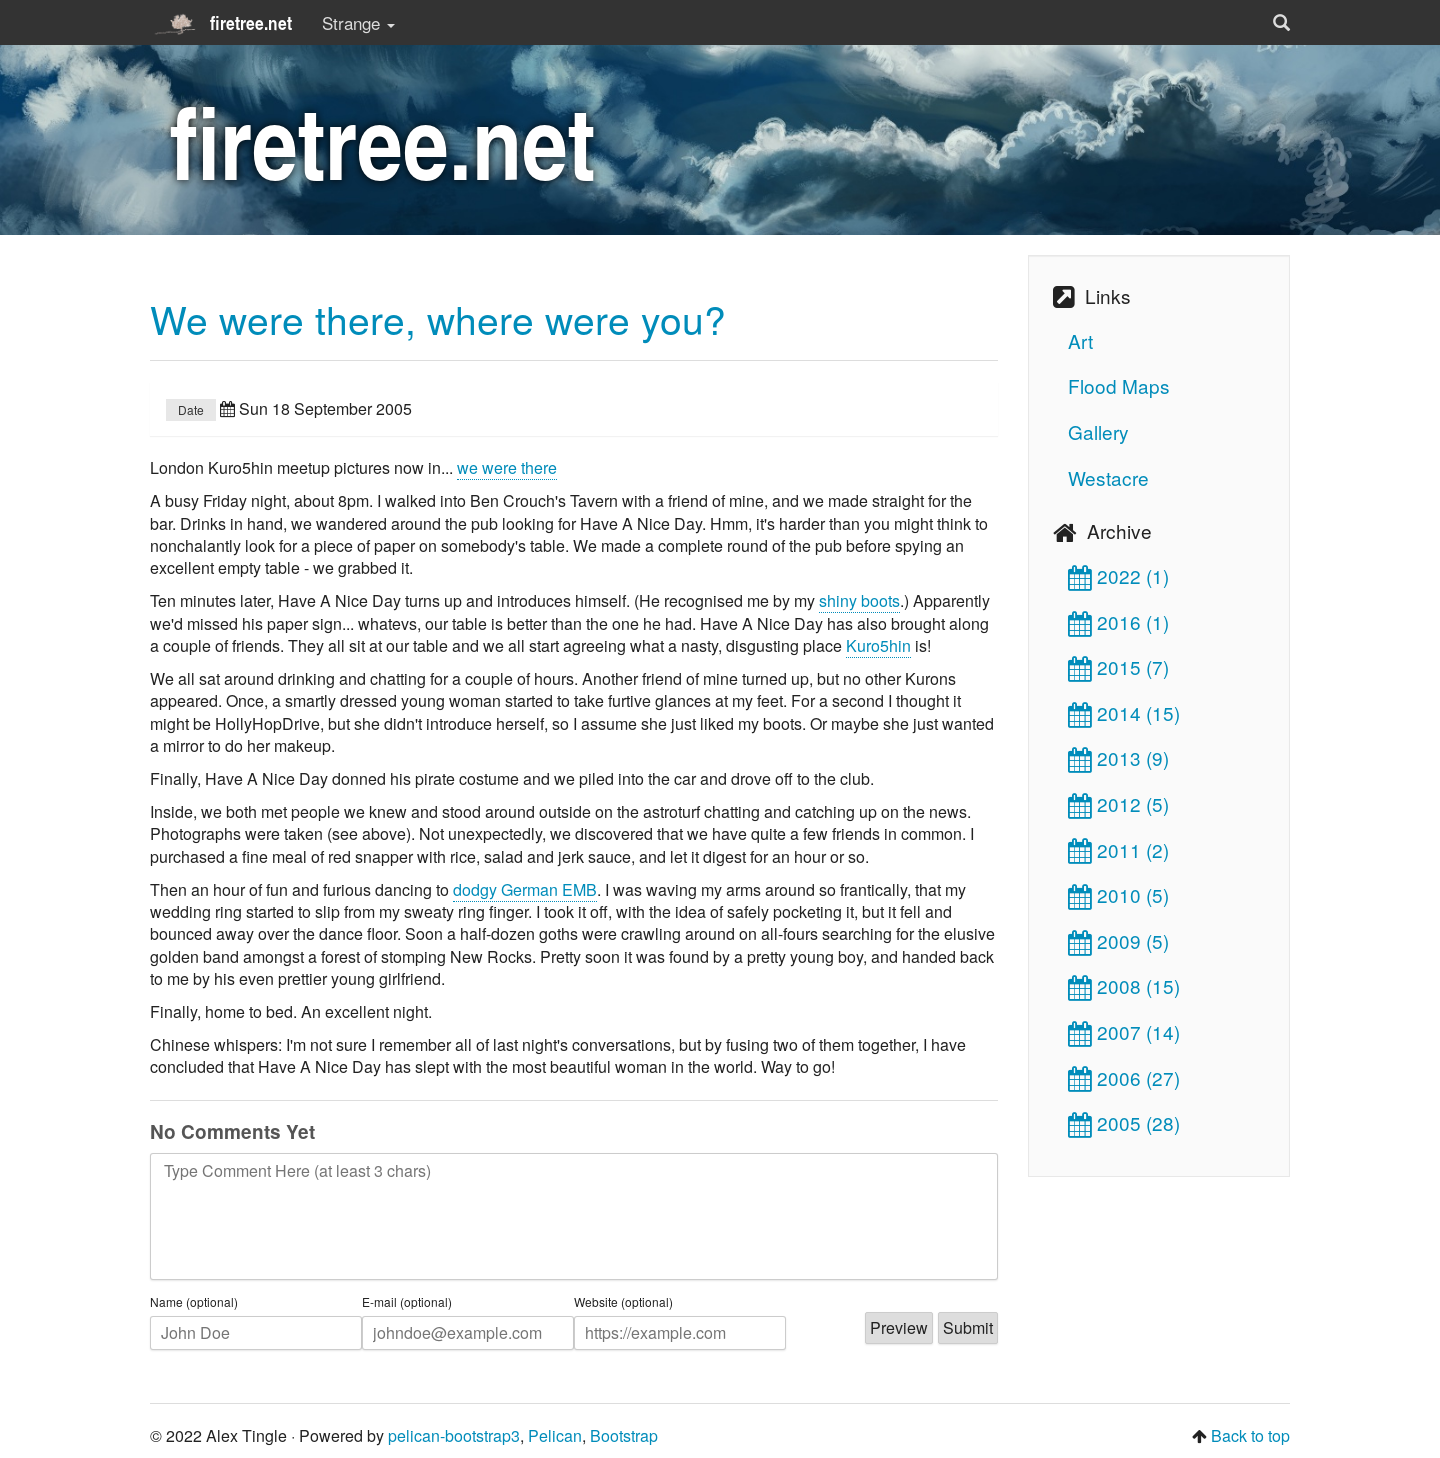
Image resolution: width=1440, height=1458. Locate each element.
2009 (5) (1118, 940)
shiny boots (859, 600)
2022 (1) (1118, 575)
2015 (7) (1118, 666)
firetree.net (221, 23)
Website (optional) (623, 1302)
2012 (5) (1118, 803)
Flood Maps (1119, 385)
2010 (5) (1118, 894)
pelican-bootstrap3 (454, 1435)
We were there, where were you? (438, 318)
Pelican (555, 1435)
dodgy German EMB (525, 889)
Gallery (1098, 431)
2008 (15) (1124, 985)
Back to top (1250, 1435)
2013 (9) (1118, 757)
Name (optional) (194, 1302)
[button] (1281, 22)
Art (1080, 340)
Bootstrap (624, 1435)
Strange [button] (358, 22)
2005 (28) (1124, 1122)
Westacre (1108, 477)
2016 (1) (1118, 621)
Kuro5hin (878, 645)
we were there (507, 467)
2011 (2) (1118, 849)
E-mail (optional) (407, 1302)
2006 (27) (1124, 1077)
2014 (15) (1124, 712)
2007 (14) (1124, 1031)
